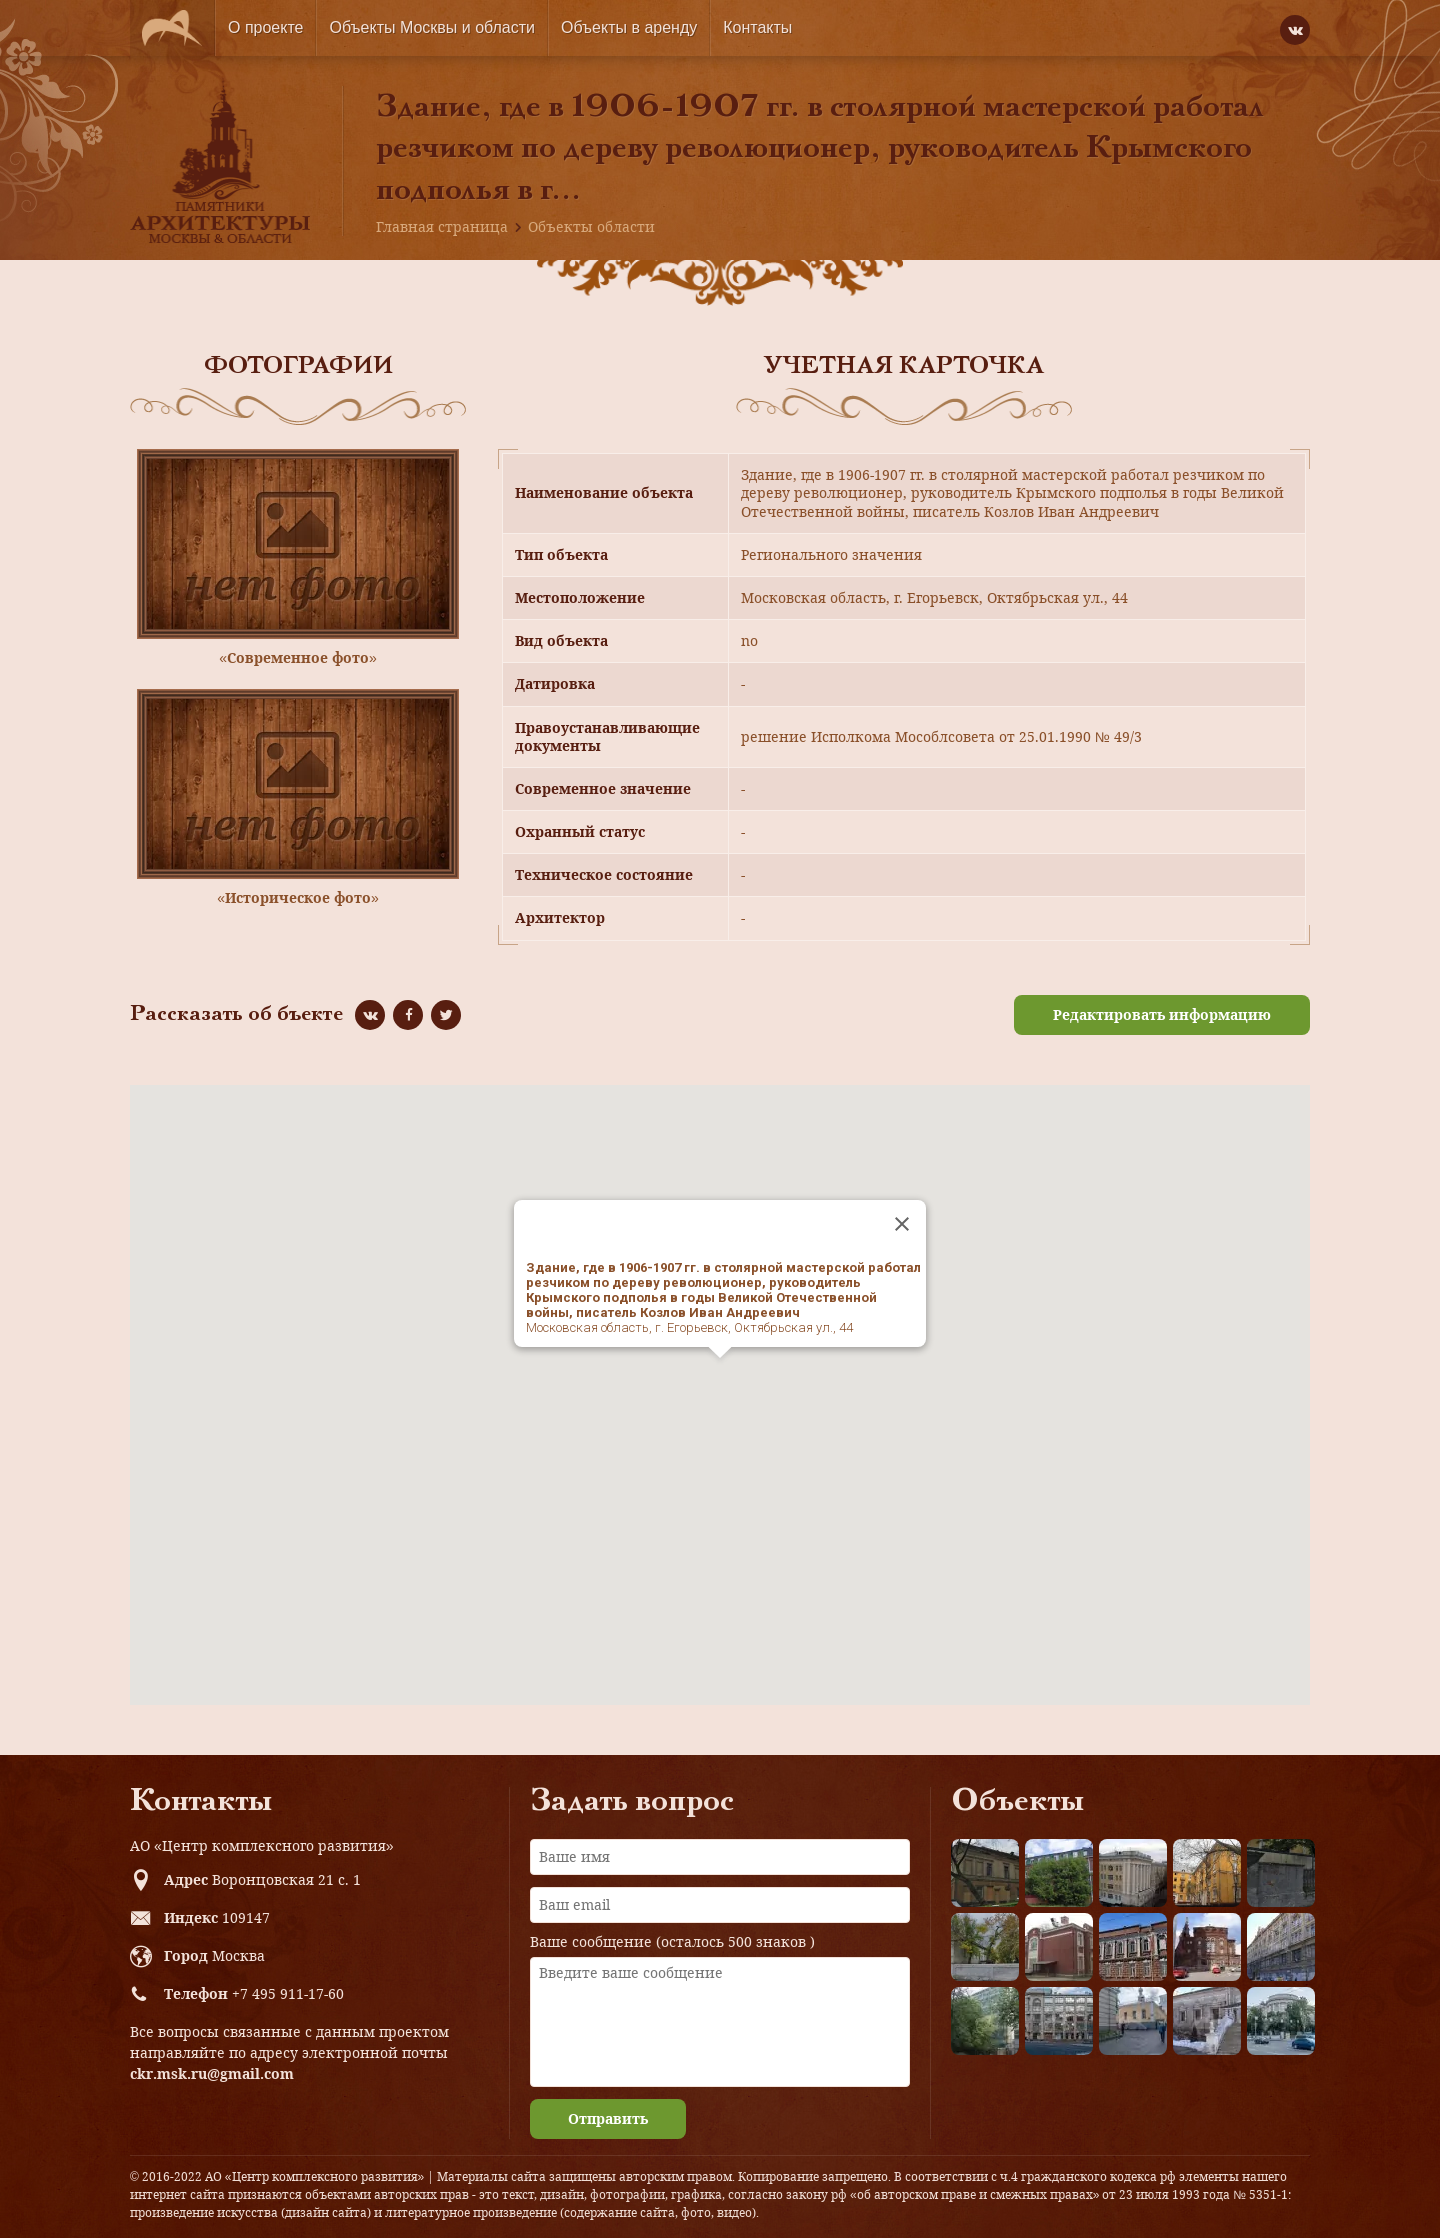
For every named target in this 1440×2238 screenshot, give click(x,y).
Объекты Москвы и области (432, 27)
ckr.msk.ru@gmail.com (212, 2073)
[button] (720, 1376)
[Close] (902, 1224)
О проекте (265, 27)
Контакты (757, 27)
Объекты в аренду (629, 27)
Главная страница (442, 226)
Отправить (608, 2118)
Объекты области (591, 226)
